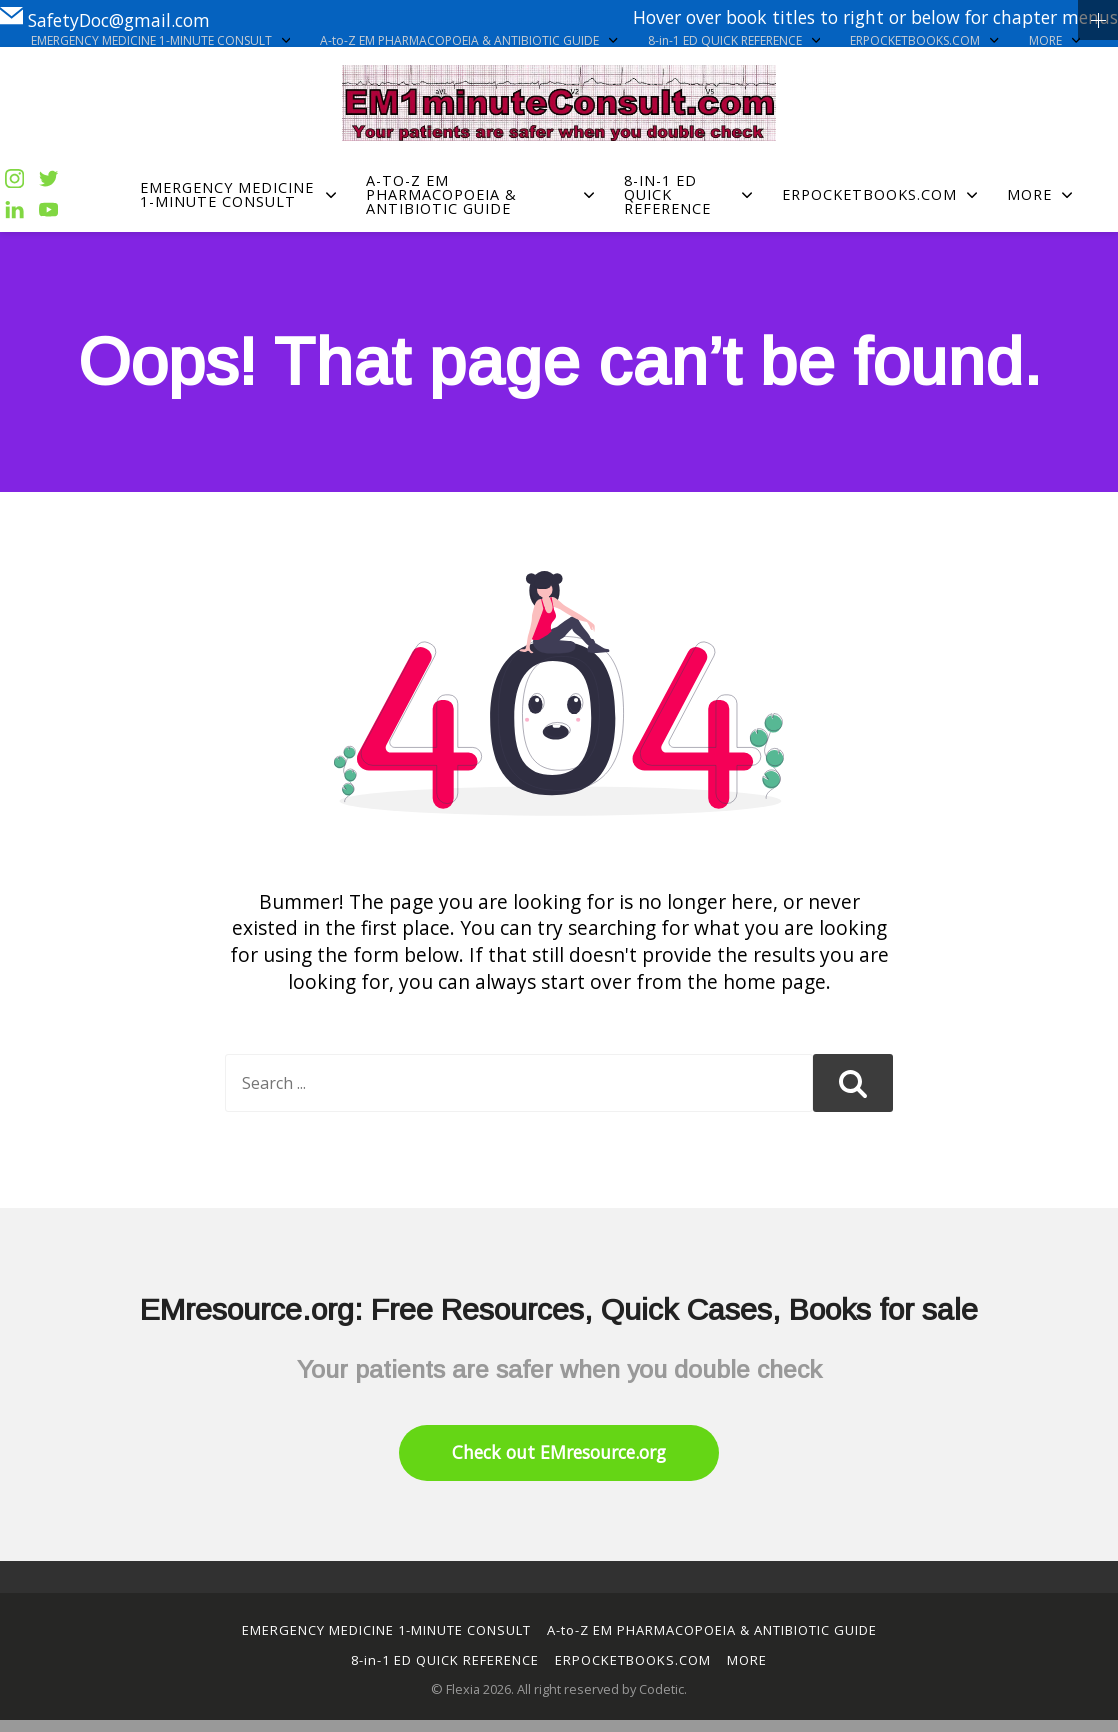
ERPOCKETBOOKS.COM (924, 41)
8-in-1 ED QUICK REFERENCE (734, 41)
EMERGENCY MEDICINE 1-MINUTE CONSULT (160, 41)
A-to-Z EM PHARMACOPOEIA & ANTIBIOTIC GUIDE (468, 41)
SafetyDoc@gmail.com (105, 17)
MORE (1054, 41)
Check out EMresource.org (559, 1452)
